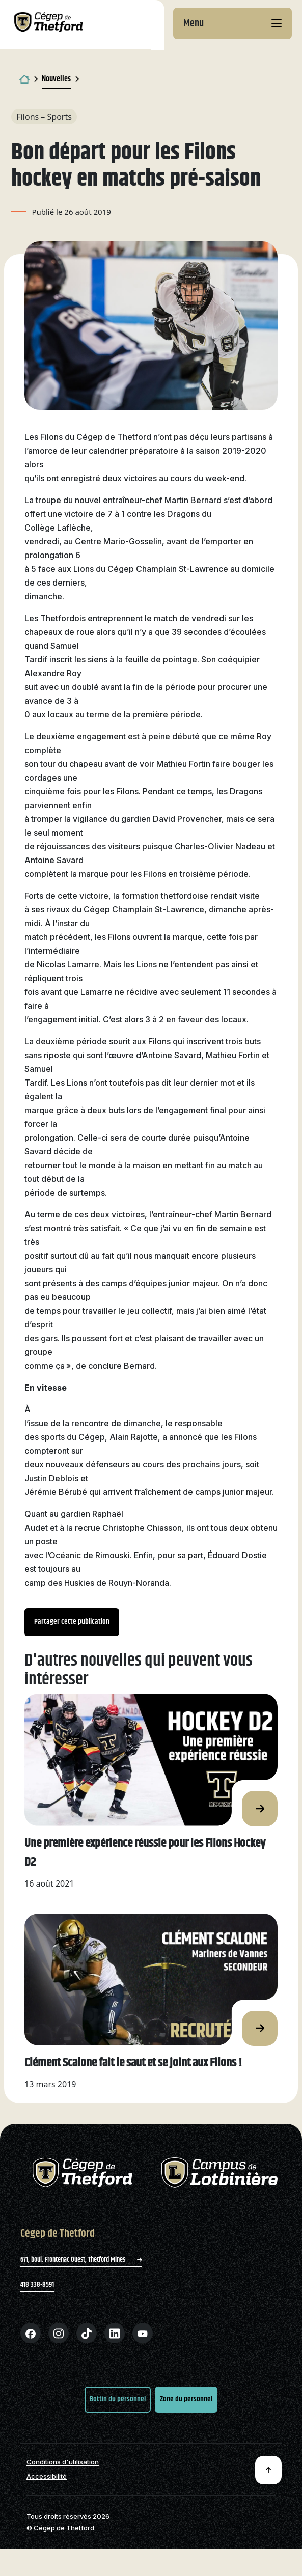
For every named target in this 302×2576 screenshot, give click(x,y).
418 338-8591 (37, 2284)
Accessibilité (46, 2476)
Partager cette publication (71, 1621)
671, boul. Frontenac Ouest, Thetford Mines (81, 2259)
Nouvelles (56, 79)
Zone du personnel (186, 2399)
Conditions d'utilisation (62, 2462)
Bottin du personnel (118, 2399)
